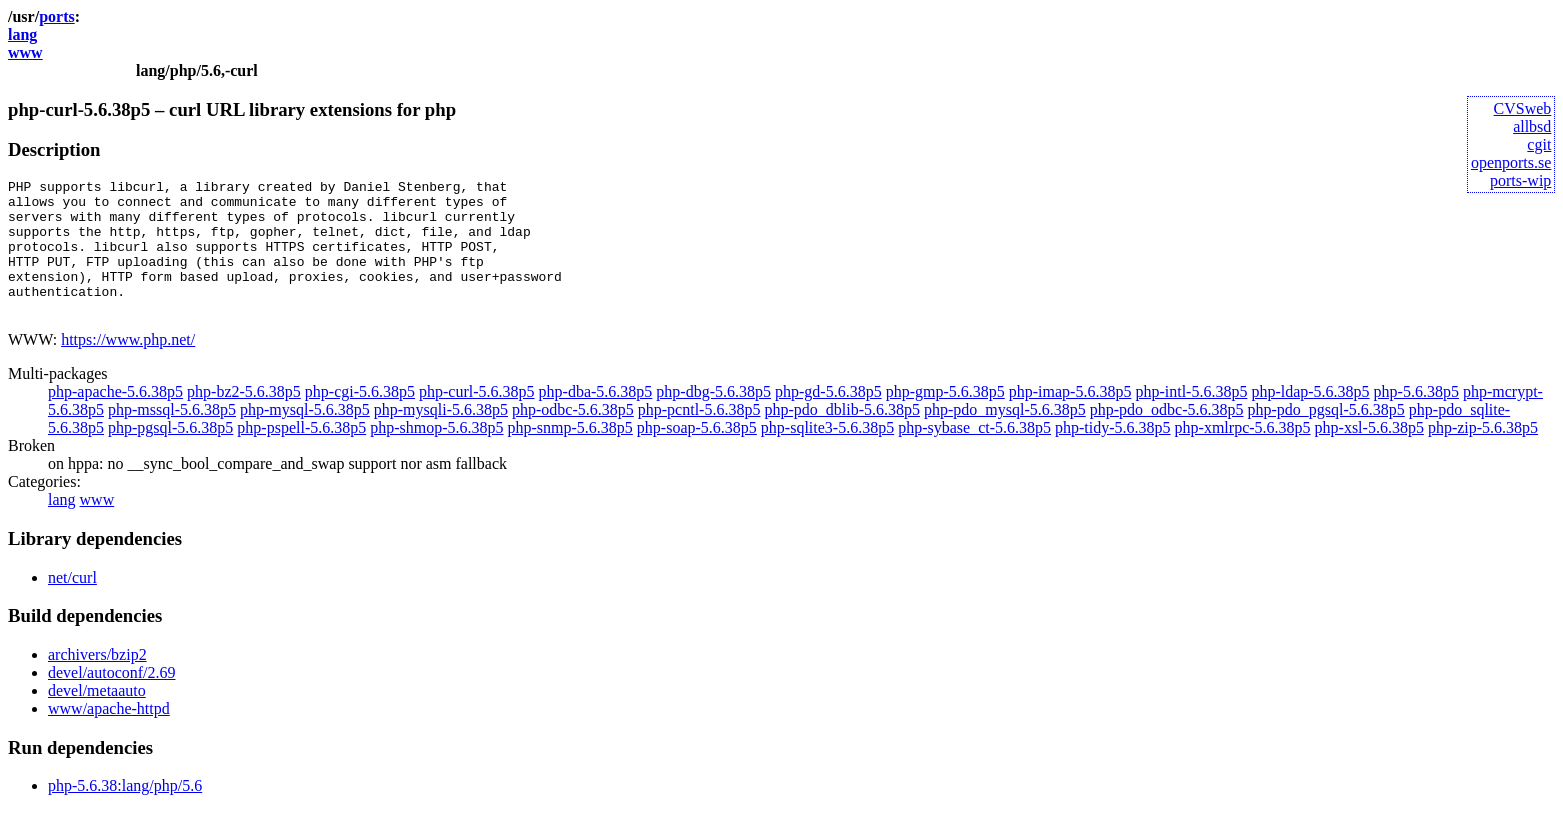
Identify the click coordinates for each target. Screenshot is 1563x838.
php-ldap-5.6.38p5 (1310, 418)
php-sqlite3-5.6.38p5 (827, 454)
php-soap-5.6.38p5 (697, 454)
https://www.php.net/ (128, 366)
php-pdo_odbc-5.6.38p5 (1167, 436)
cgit (1539, 144)
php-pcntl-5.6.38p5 (699, 436)
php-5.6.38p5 (1416, 418)
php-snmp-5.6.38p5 (570, 454)
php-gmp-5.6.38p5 (945, 418)
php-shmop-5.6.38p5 (436, 454)
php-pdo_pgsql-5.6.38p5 (1326, 436)
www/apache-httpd (109, 735)
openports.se (1511, 162)
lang (22, 34)
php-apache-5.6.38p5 (115, 418)
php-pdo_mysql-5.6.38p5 (1005, 436)
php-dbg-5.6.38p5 (713, 418)
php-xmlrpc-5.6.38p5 (1243, 454)
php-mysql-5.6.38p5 (305, 436)
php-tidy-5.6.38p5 (1113, 454)
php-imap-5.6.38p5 (1070, 418)
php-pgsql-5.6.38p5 (170, 454)
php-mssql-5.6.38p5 (172, 436)
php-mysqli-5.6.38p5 (441, 436)
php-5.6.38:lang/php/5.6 (125, 812)
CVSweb (1523, 108)
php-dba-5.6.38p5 (596, 418)
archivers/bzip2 (97, 681)
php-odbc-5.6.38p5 (573, 436)
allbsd (1532, 126)
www (25, 52)
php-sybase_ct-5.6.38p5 (974, 454)
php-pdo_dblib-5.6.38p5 (842, 436)
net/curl (72, 604)
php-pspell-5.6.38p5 (301, 454)
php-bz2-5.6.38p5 (244, 418)
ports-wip (1520, 180)
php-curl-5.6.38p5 (477, 418)
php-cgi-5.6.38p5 (360, 418)
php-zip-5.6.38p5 (1483, 454)
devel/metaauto (97, 717)
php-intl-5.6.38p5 (1191, 418)
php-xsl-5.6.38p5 (1369, 454)
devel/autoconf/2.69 (112, 699)
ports (57, 16)
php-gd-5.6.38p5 (828, 418)
